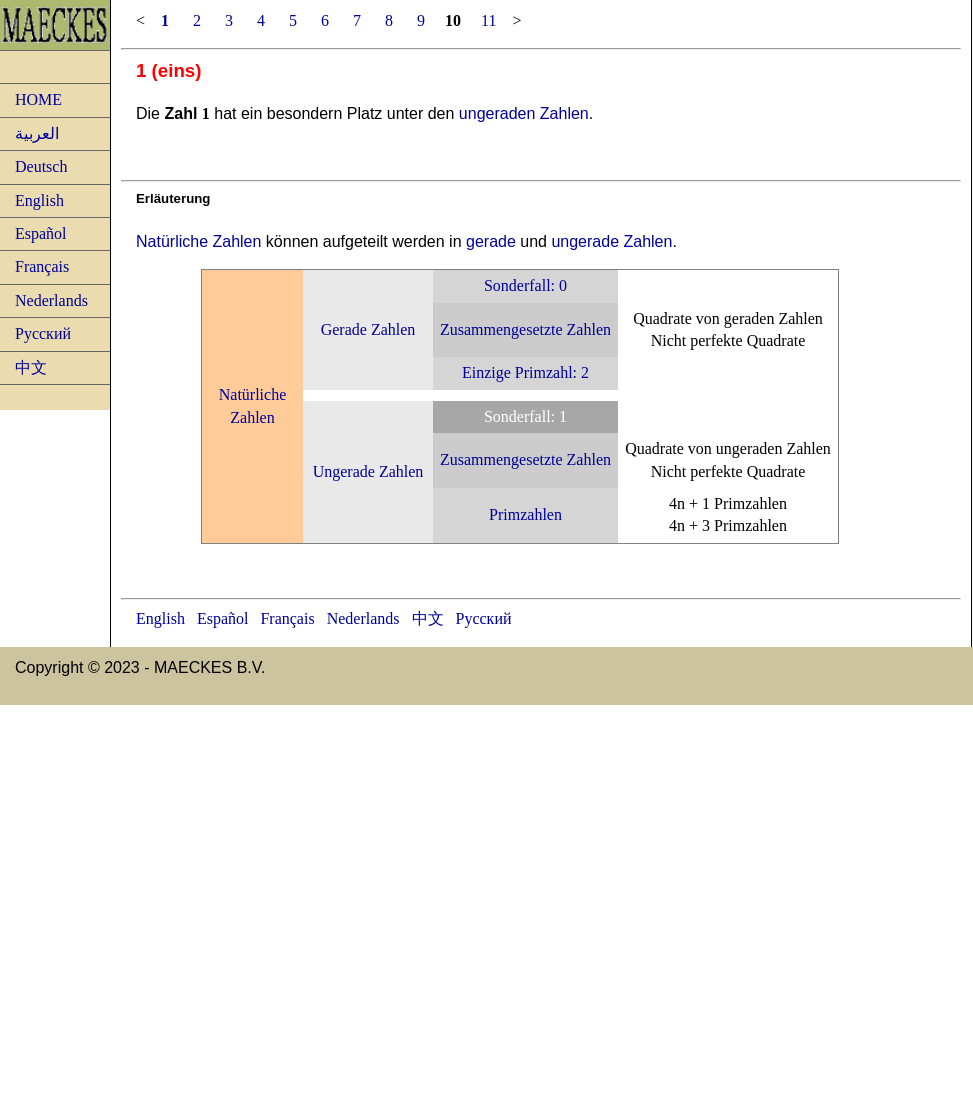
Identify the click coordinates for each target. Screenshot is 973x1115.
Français (42, 266)
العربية (37, 133)
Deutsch (41, 166)
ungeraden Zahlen (524, 113)
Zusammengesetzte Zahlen (525, 329)
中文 (31, 367)
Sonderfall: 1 (525, 416)
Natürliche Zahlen (198, 241)
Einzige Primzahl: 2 (525, 372)
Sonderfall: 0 (525, 285)
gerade (491, 241)
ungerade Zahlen (611, 241)
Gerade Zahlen (368, 329)
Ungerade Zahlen (368, 471)
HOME (38, 99)
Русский (43, 333)
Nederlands (51, 300)
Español (41, 233)
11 (488, 20)
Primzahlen (525, 514)
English (39, 200)
